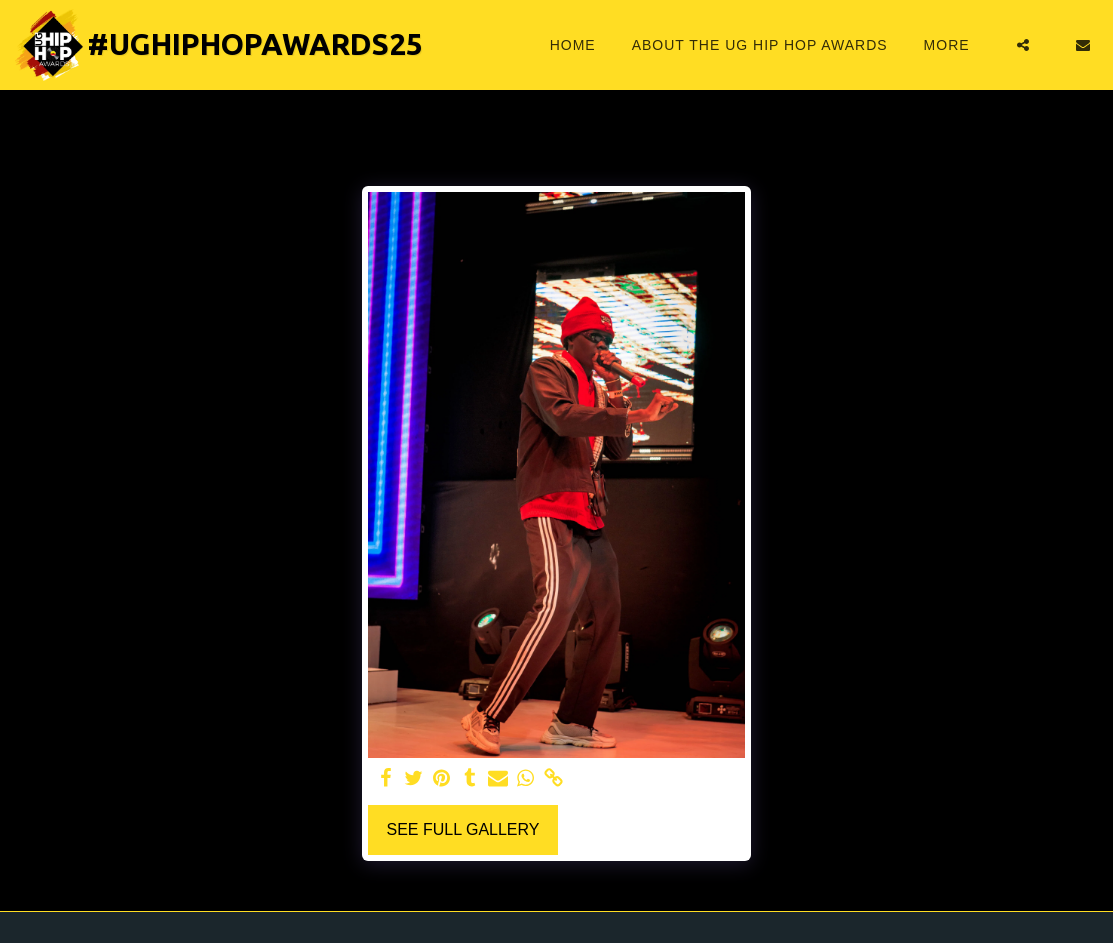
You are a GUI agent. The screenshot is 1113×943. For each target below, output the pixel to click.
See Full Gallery (463, 829)
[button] (1023, 45)
